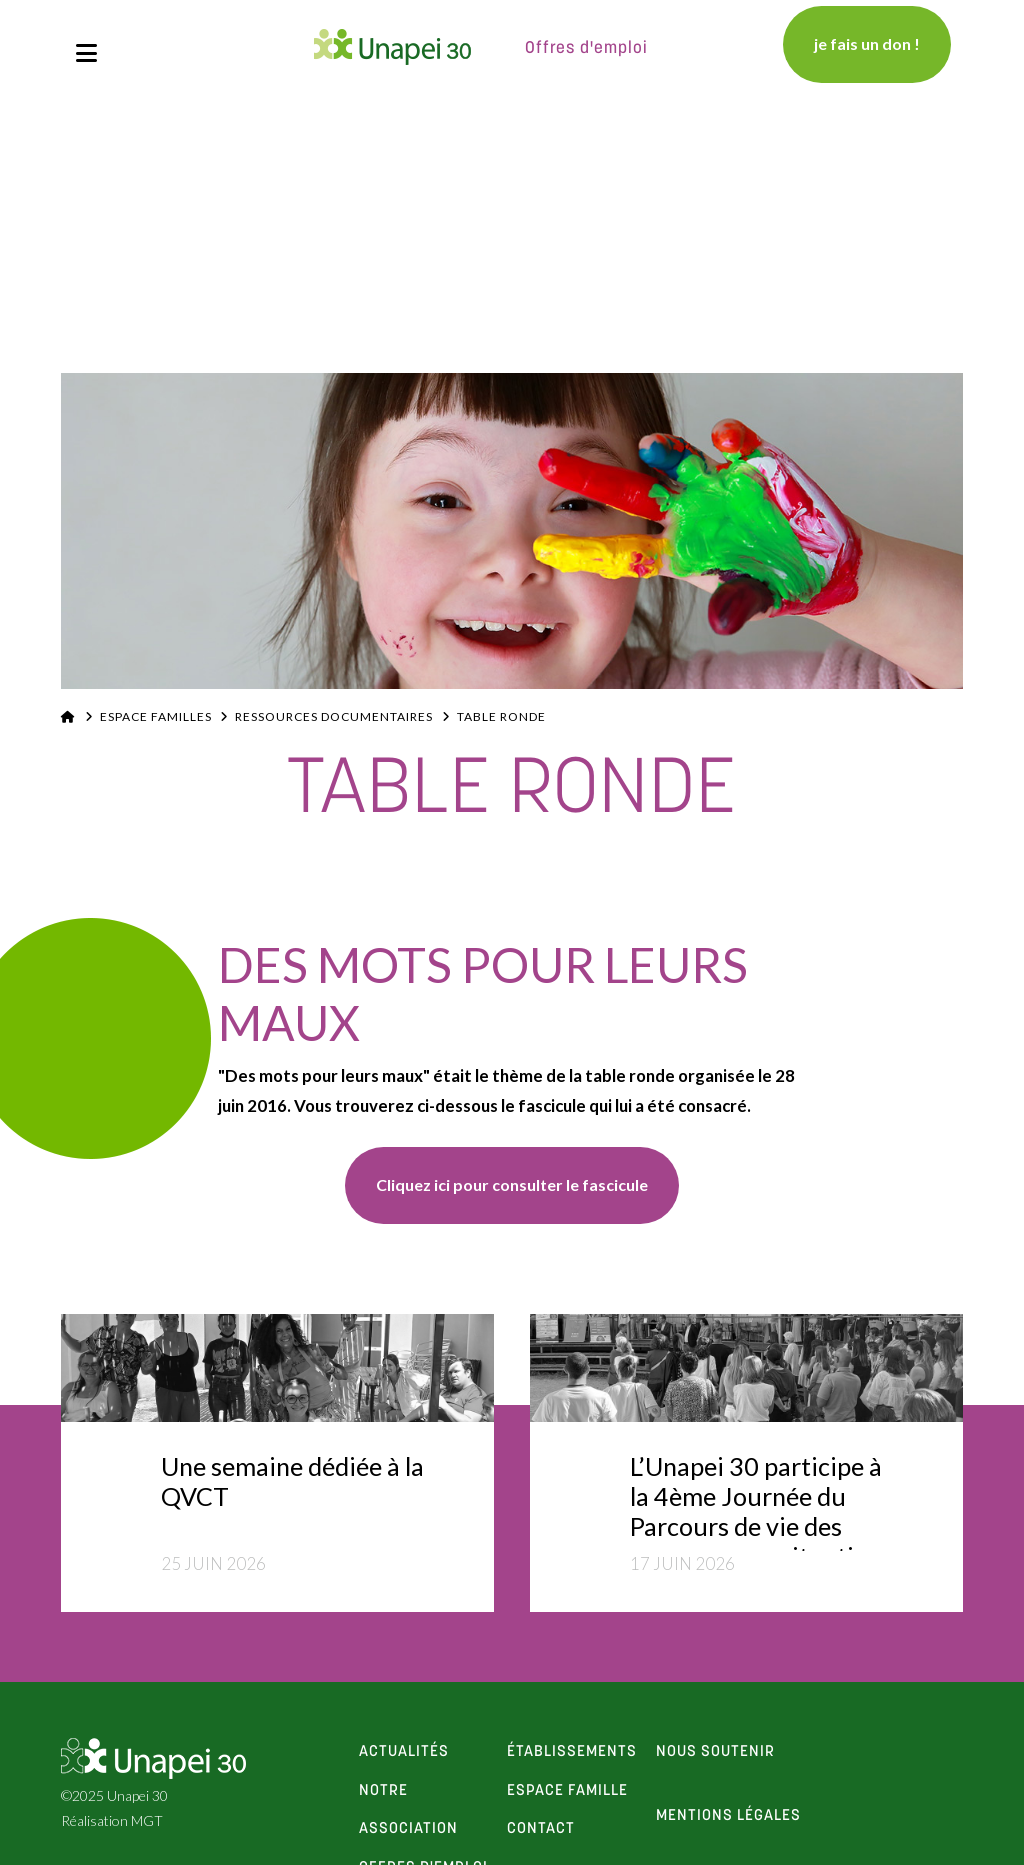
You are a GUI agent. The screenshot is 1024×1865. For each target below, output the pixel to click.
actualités (404, 1752)
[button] (86, 53)
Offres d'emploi (586, 48)
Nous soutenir (715, 1752)
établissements (572, 1752)
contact (541, 1829)
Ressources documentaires (334, 716)
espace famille (567, 1791)
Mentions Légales (728, 1816)
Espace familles (156, 716)
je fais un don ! (867, 43)
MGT (147, 1820)
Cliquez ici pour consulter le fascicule (512, 1184)
